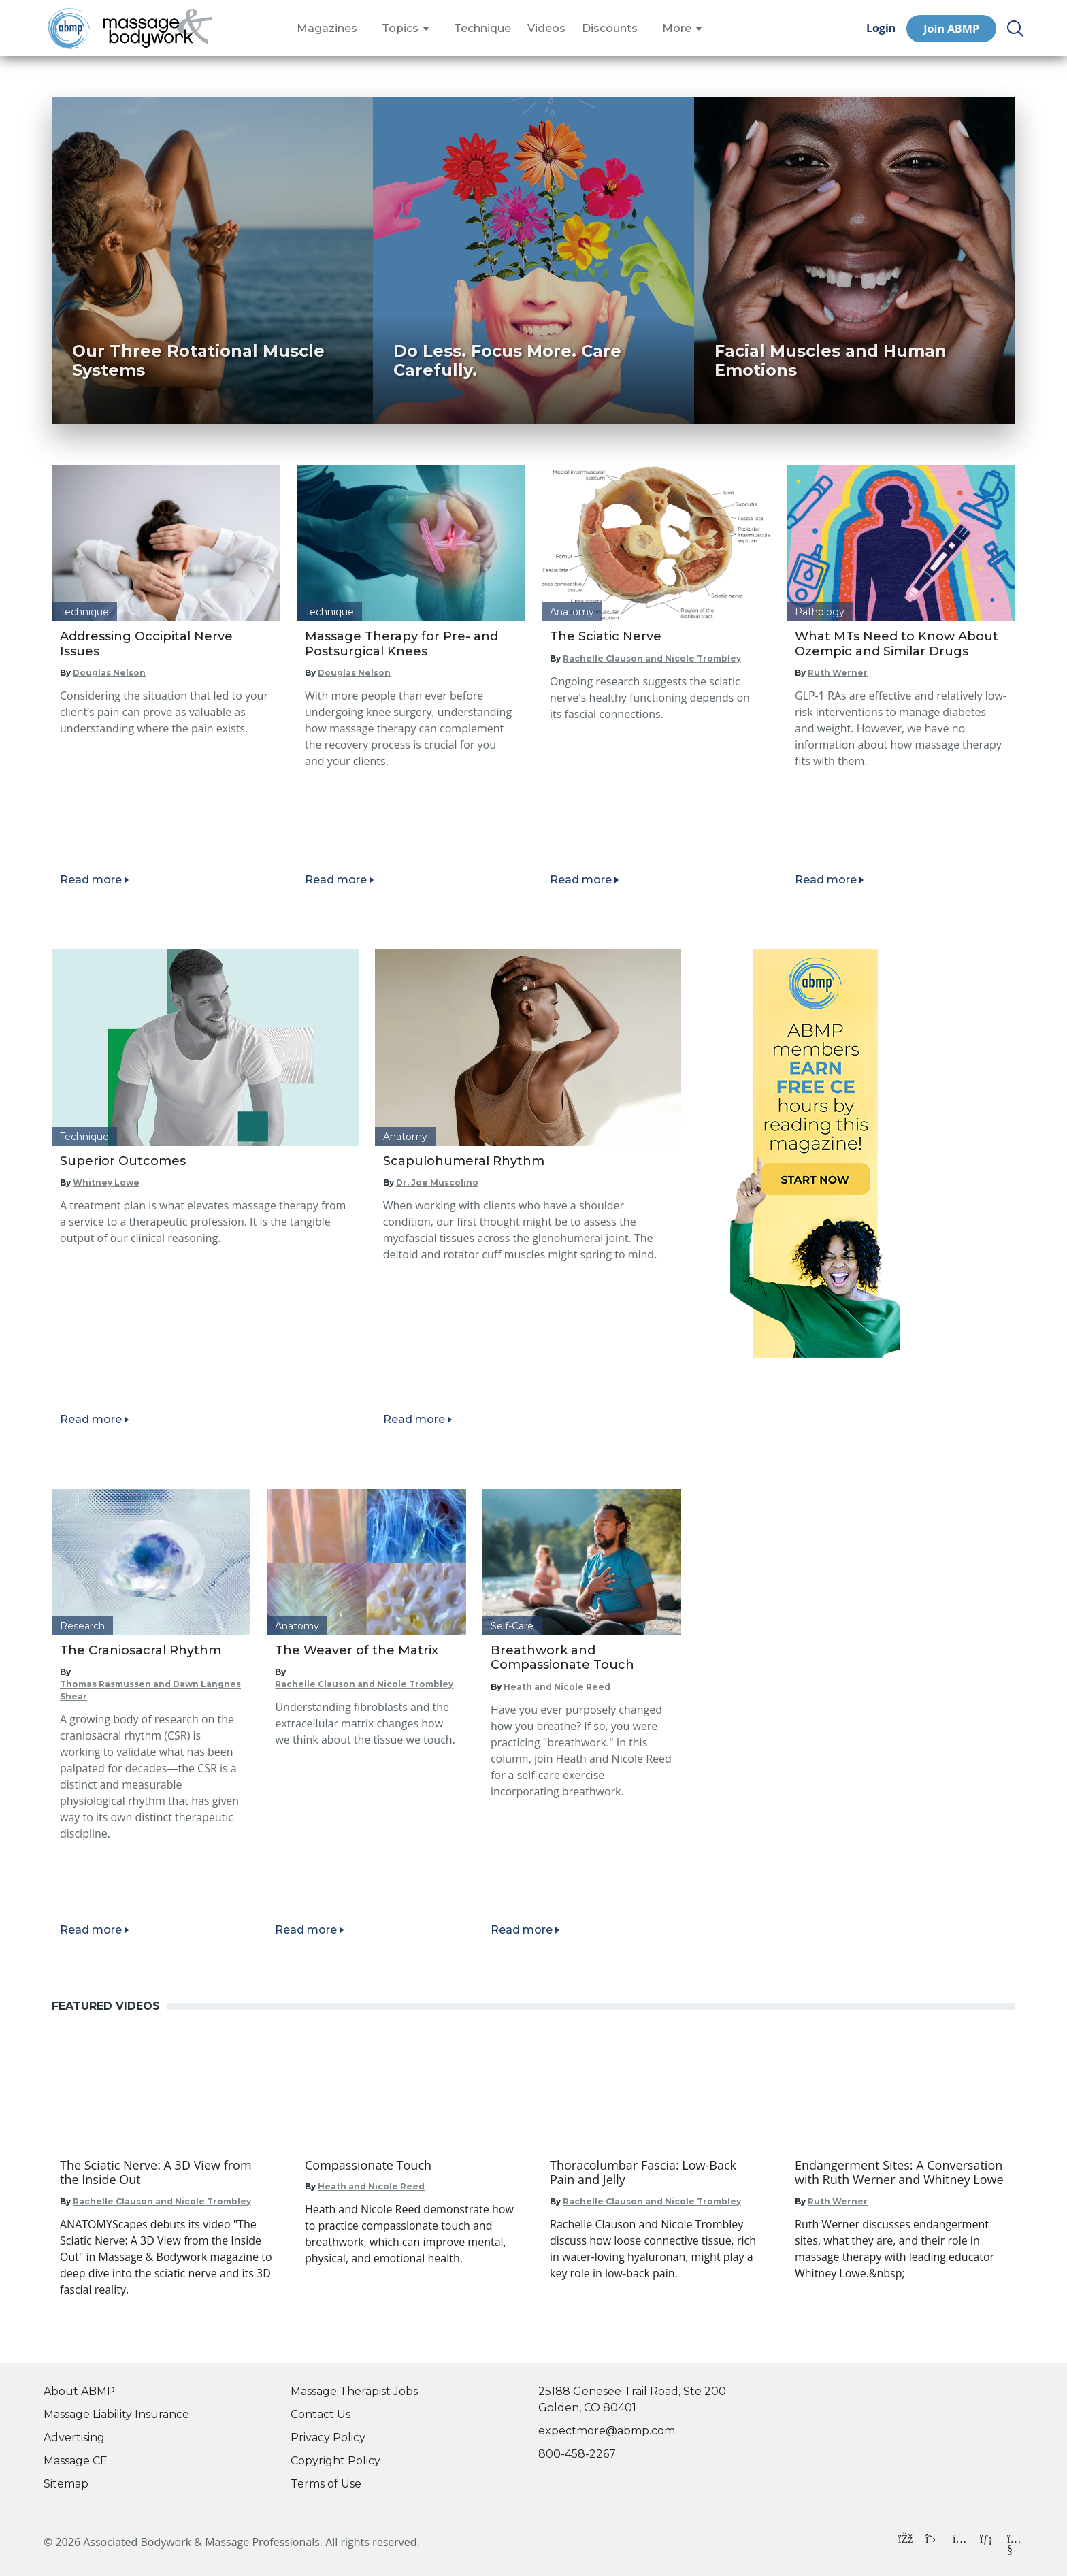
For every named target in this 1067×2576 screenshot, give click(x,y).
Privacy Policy (328, 2437)
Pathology (819, 612)
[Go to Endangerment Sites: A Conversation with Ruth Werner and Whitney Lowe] (901, 2172)
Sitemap (66, 2483)
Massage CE (76, 2460)
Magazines (327, 28)
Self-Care (512, 1626)
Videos (546, 28)
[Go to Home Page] (157, 28)
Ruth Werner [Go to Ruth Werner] (838, 2201)
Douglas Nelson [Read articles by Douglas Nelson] (109, 673)
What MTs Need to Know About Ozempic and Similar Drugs (896, 644)
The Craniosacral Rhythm (140, 1650)
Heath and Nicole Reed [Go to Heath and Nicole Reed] (371, 2186)
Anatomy (572, 612)
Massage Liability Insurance (116, 2414)
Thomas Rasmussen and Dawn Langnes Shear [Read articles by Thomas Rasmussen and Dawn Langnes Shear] (150, 1690)
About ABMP (79, 2391)
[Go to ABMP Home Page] (68, 28)
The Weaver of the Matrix (356, 1650)
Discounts (610, 28)
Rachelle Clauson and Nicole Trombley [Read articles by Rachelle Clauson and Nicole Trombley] (652, 658)
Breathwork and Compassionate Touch (562, 1658)
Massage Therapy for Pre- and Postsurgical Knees (401, 644)
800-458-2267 (577, 2453)
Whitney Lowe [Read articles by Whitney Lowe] (106, 1182)
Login (881, 28)
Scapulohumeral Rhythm (463, 1161)
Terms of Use (326, 2483)
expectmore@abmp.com (606, 2430)
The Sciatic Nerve (605, 636)
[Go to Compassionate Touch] (411, 2165)
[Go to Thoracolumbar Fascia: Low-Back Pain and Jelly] (656, 2172)
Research (82, 1626)
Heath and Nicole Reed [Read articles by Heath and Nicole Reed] (557, 1687)
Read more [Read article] (91, 879)
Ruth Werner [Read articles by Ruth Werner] (838, 673)
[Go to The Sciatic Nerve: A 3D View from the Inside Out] (166, 2172)
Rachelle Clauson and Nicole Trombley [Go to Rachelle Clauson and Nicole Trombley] (162, 2201)
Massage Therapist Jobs (354, 2391)
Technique (482, 28)
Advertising (74, 2437)
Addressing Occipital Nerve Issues (146, 644)
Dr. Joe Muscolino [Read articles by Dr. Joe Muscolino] (437, 1182)
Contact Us (320, 2414)
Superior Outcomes (123, 1161)
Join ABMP (951, 28)
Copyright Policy (335, 2460)
